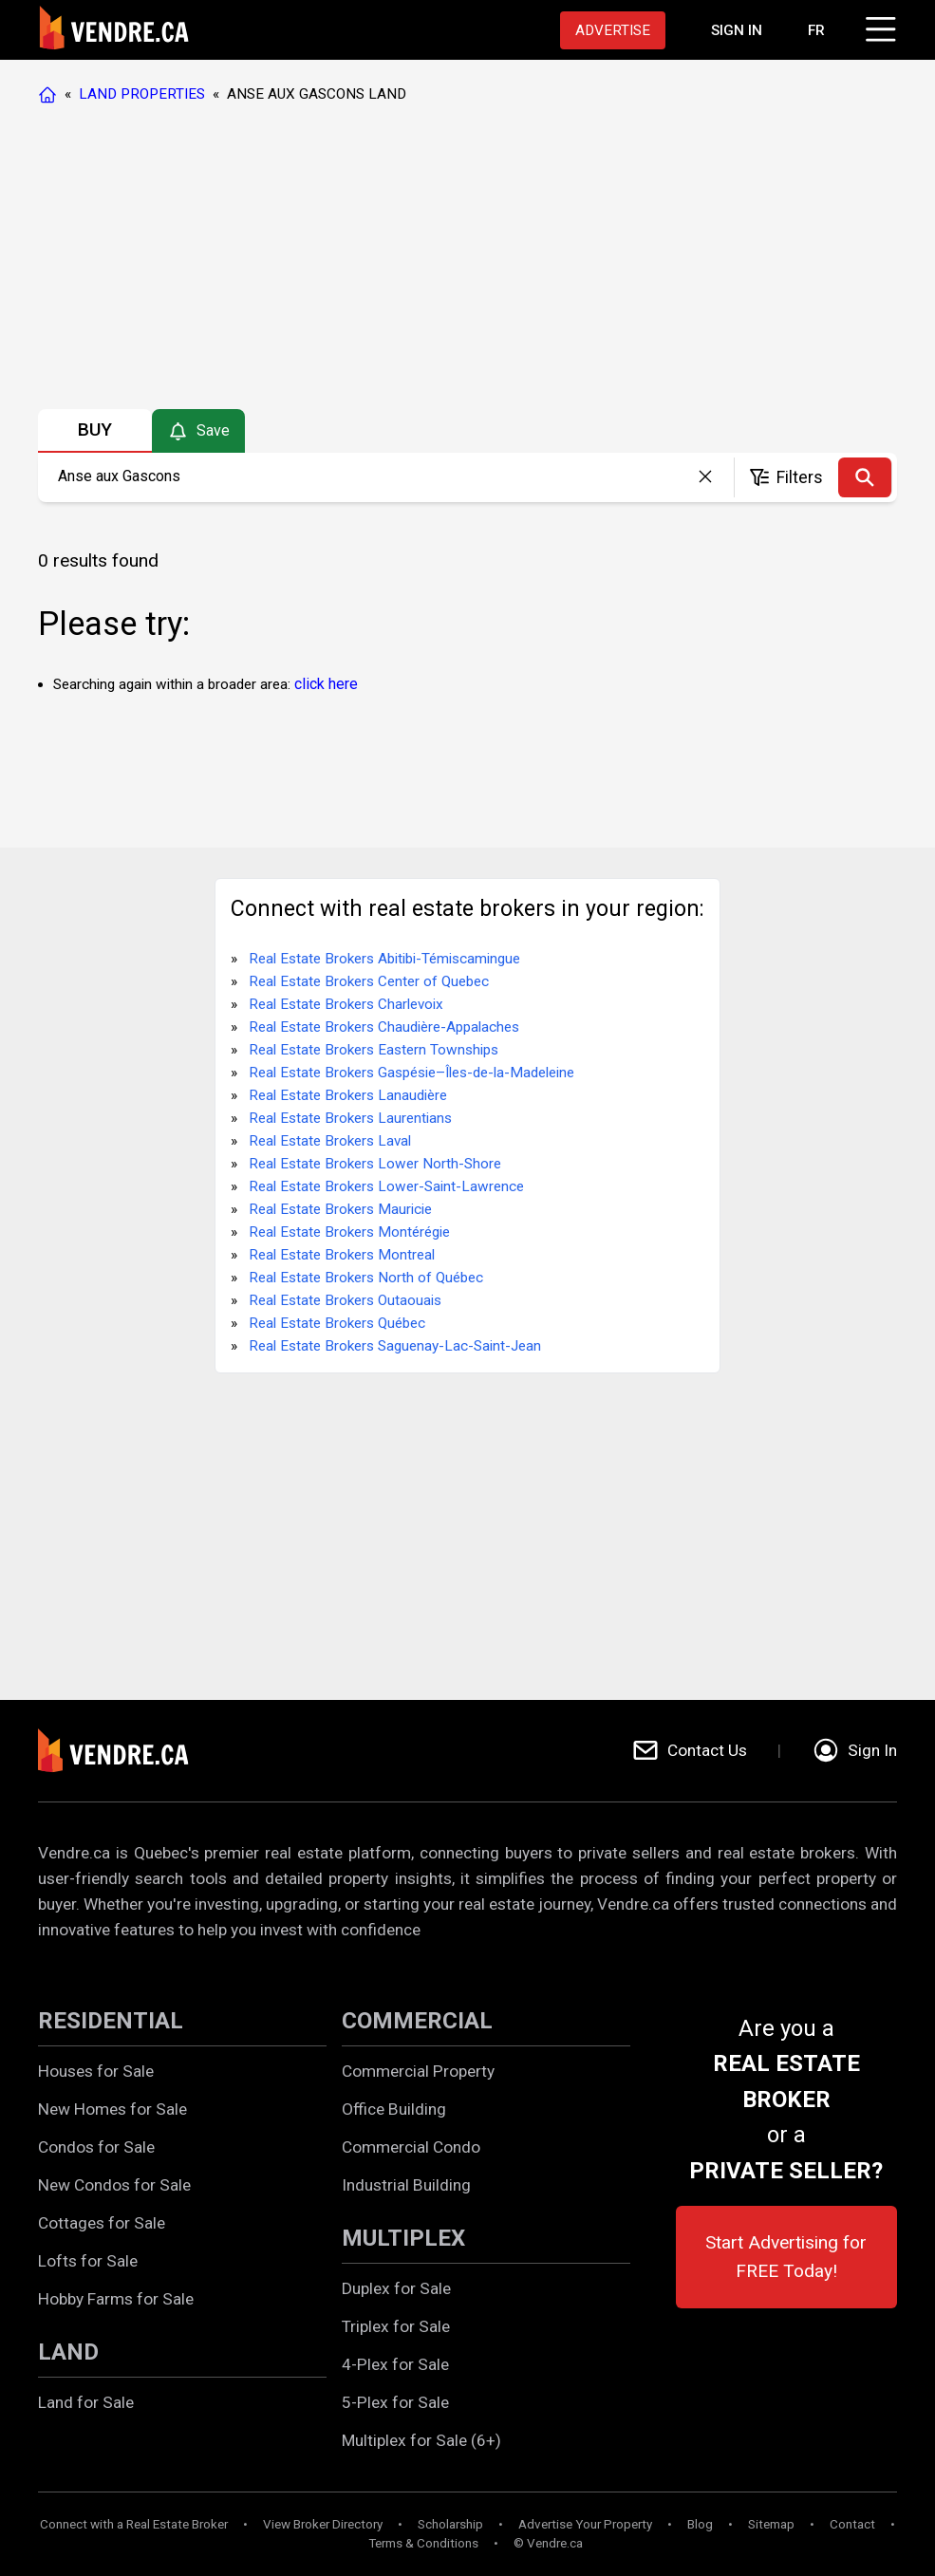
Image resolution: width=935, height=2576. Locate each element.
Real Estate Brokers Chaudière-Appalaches (384, 1027)
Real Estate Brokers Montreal (342, 1254)
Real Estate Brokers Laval (330, 1140)
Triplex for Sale (396, 2326)
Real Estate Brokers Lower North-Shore (375, 1163)
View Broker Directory (323, 2524)
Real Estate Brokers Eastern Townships (373, 1049)
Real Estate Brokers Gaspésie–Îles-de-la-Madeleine (411, 1072)
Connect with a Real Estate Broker (134, 2524)
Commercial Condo (411, 2146)
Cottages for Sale (101, 2222)
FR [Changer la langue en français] (816, 30)
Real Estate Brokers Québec (337, 1323)
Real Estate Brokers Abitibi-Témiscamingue (384, 958)
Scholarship (450, 2524)
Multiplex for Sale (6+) (421, 2440)
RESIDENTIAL (110, 2020)
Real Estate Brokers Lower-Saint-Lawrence (386, 1186)
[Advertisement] (466, 261)
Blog (700, 2524)
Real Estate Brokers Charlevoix (346, 1004)
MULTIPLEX (403, 2238)
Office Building (394, 2109)
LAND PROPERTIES (142, 94)
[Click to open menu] (878, 27)
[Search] (864, 477)
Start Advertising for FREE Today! (786, 2256)
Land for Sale (86, 2402)
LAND (68, 2352)
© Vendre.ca (548, 2543)
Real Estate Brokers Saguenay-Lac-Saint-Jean (395, 1345)
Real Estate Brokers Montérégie (349, 1232)
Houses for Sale (96, 2071)
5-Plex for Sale (395, 2402)
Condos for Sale (96, 2146)
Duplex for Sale (396, 2288)
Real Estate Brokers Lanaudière (348, 1095)
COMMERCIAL (417, 2020)
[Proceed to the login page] (737, 30)
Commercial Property (418, 2071)
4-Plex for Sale (395, 2364)
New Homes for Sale (112, 2109)
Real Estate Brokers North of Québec (366, 1277)
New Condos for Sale (114, 2184)
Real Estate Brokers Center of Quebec (369, 981)
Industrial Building (406, 2184)
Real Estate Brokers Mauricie (340, 1209)
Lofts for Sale (88, 2260)
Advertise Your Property (585, 2524)
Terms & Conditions (423, 2543)
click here (326, 684)
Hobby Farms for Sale (116, 2298)
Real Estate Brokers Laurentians (350, 1118)
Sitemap (771, 2524)
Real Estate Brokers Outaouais (345, 1300)
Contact (852, 2524)
